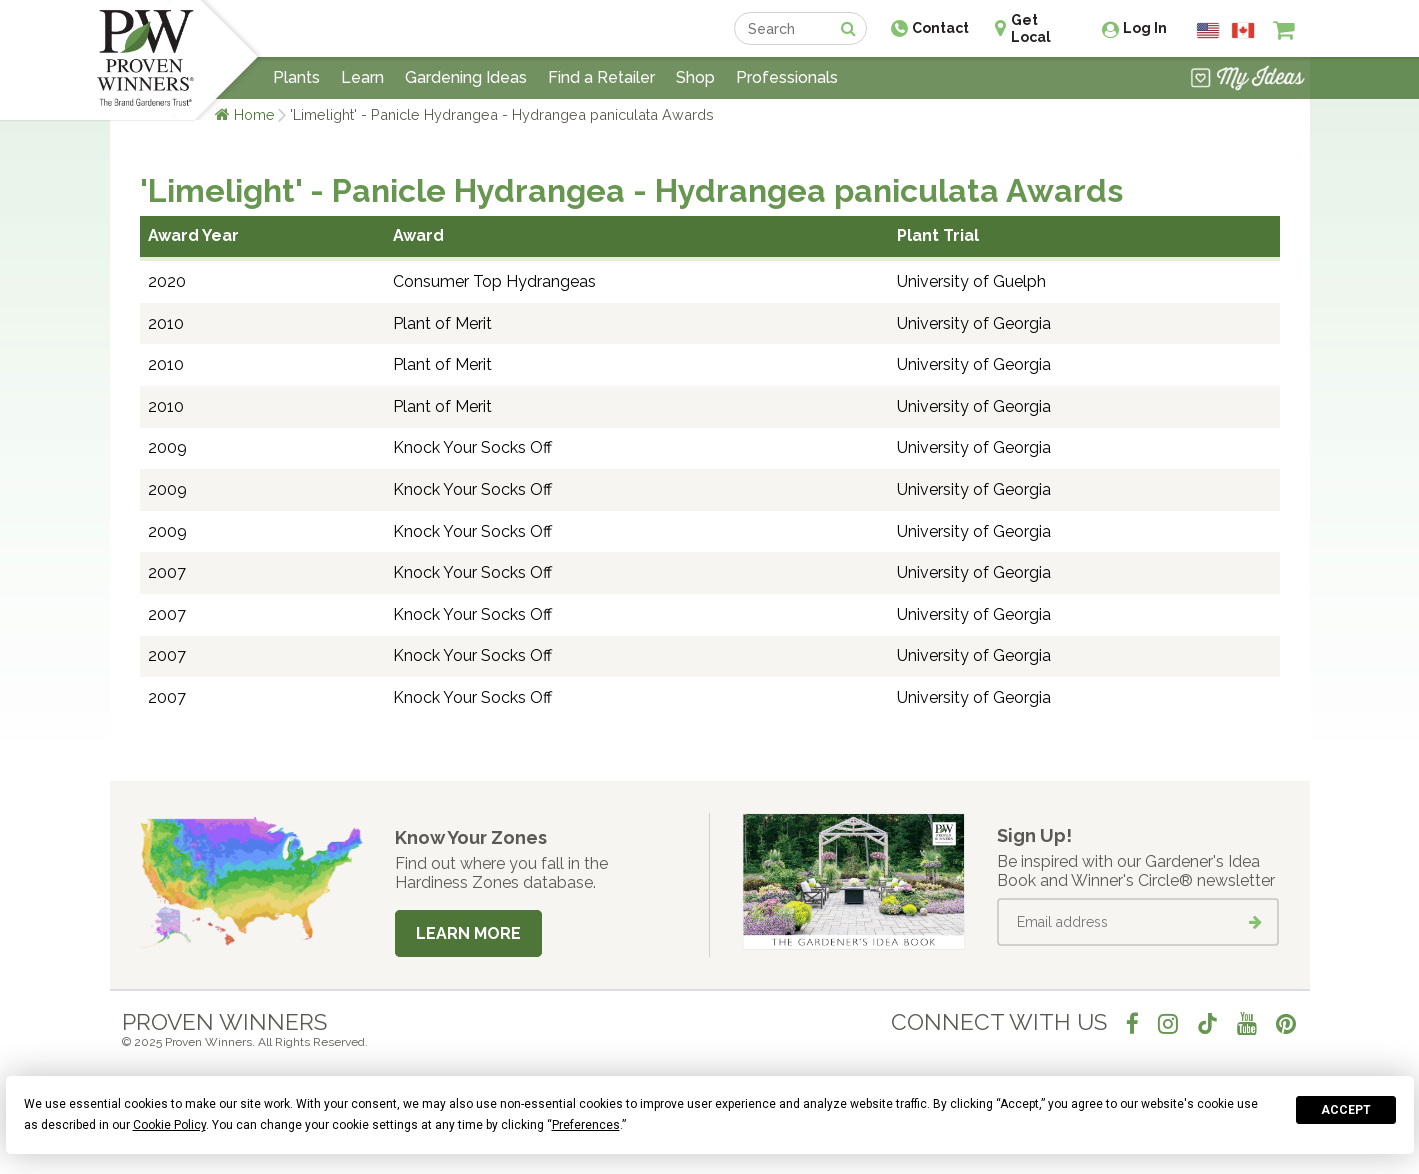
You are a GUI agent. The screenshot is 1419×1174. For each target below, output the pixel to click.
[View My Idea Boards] (1247, 80)
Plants (296, 77)
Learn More (468, 933)
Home (254, 114)
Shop (695, 77)
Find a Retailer (601, 77)
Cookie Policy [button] (169, 1125)
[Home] (145, 60)
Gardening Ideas (466, 77)
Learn (362, 77)
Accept (1346, 1110)
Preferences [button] (586, 1125)
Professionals (787, 77)
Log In (1145, 28)
